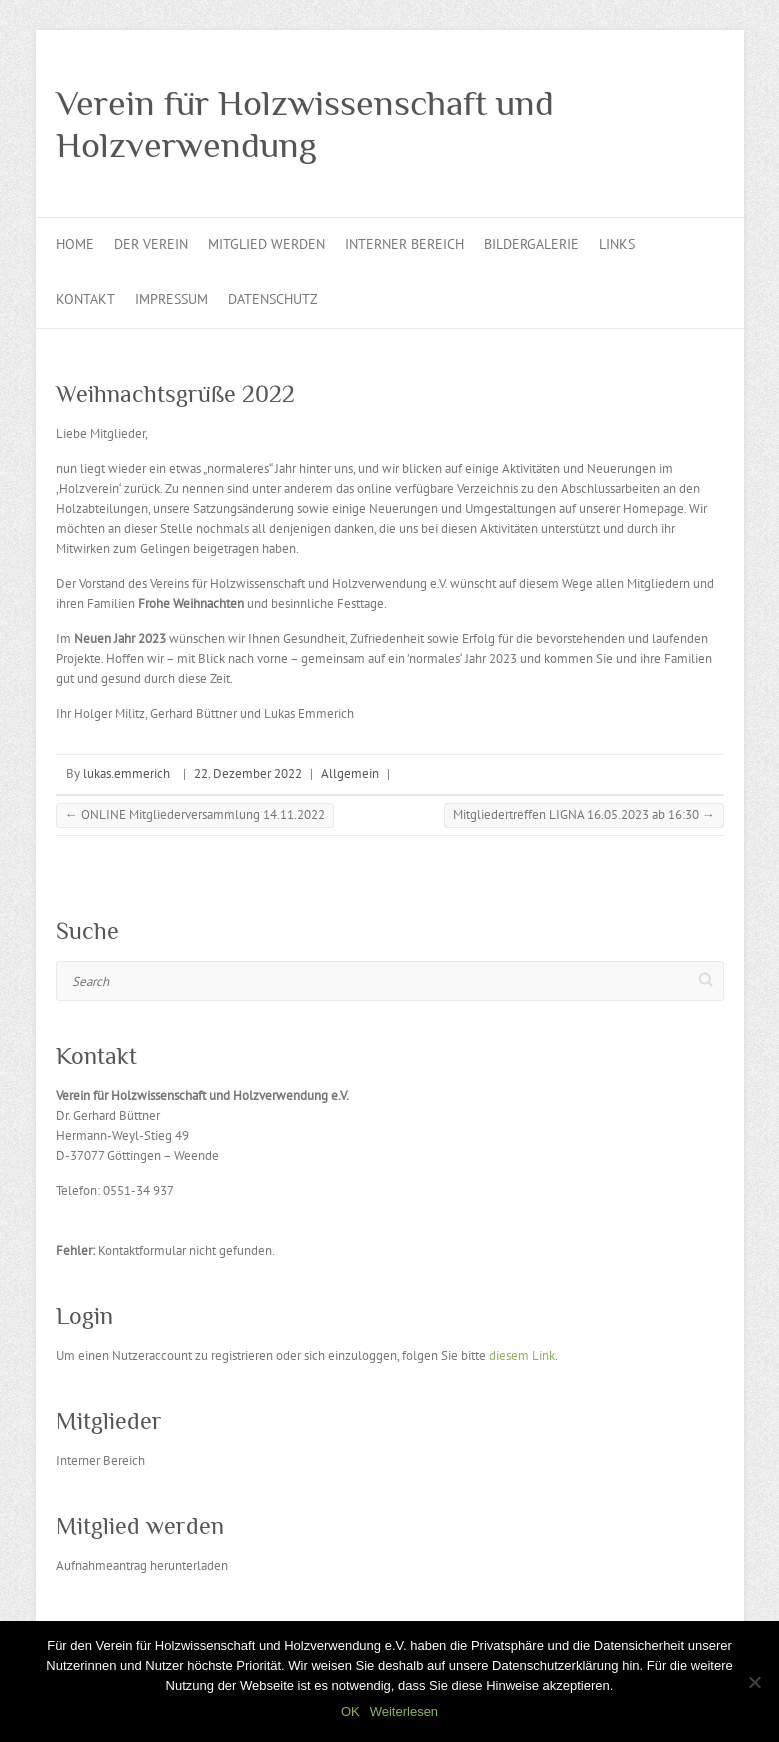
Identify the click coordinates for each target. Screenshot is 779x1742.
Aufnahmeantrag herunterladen (142, 1565)
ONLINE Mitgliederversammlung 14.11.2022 (195, 814)
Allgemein (350, 773)
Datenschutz (273, 299)
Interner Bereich (404, 244)
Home (75, 244)
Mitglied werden (266, 244)
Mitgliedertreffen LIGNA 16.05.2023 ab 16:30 (584, 814)
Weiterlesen (404, 1711)
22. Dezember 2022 (248, 773)
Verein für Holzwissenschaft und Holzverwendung (305, 124)
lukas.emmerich (126, 773)
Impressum (171, 299)
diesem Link (522, 1355)
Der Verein (151, 244)
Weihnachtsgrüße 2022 (175, 393)
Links (617, 244)
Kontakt (85, 299)
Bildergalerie (531, 244)
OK (350, 1711)
